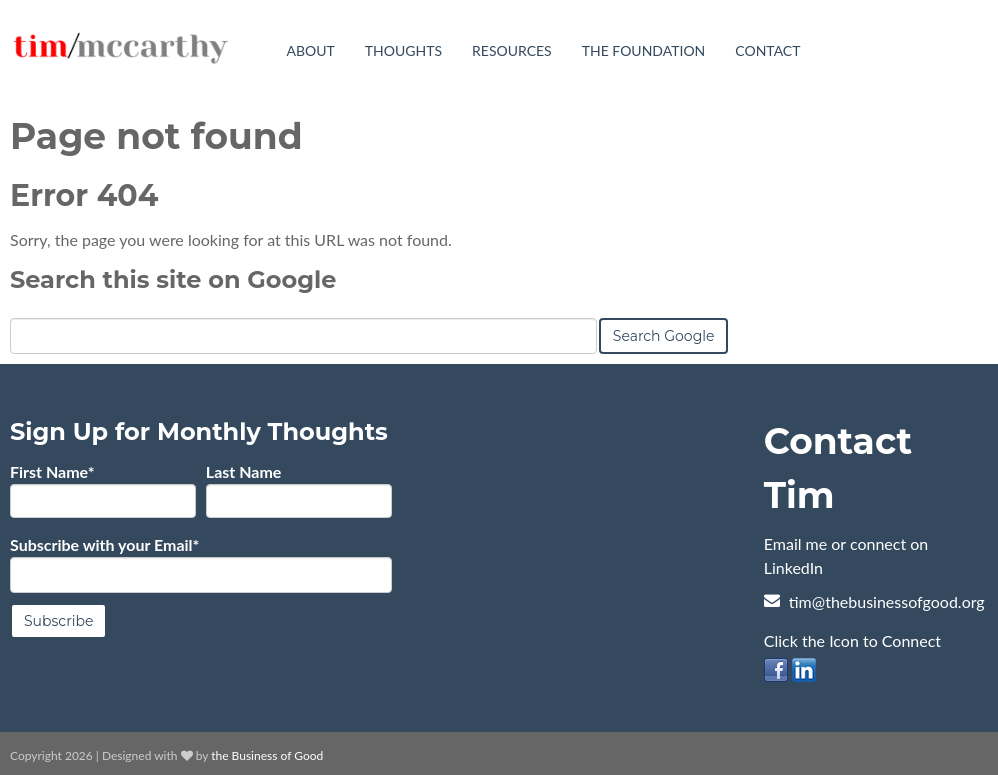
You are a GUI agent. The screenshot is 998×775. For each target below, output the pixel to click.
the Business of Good (267, 754)
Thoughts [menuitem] (403, 50)
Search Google (664, 335)
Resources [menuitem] (512, 50)
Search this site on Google (173, 278)
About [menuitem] (311, 50)
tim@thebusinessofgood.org (887, 600)
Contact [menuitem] (767, 50)
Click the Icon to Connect (852, 639)
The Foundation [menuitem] (644, 50)
